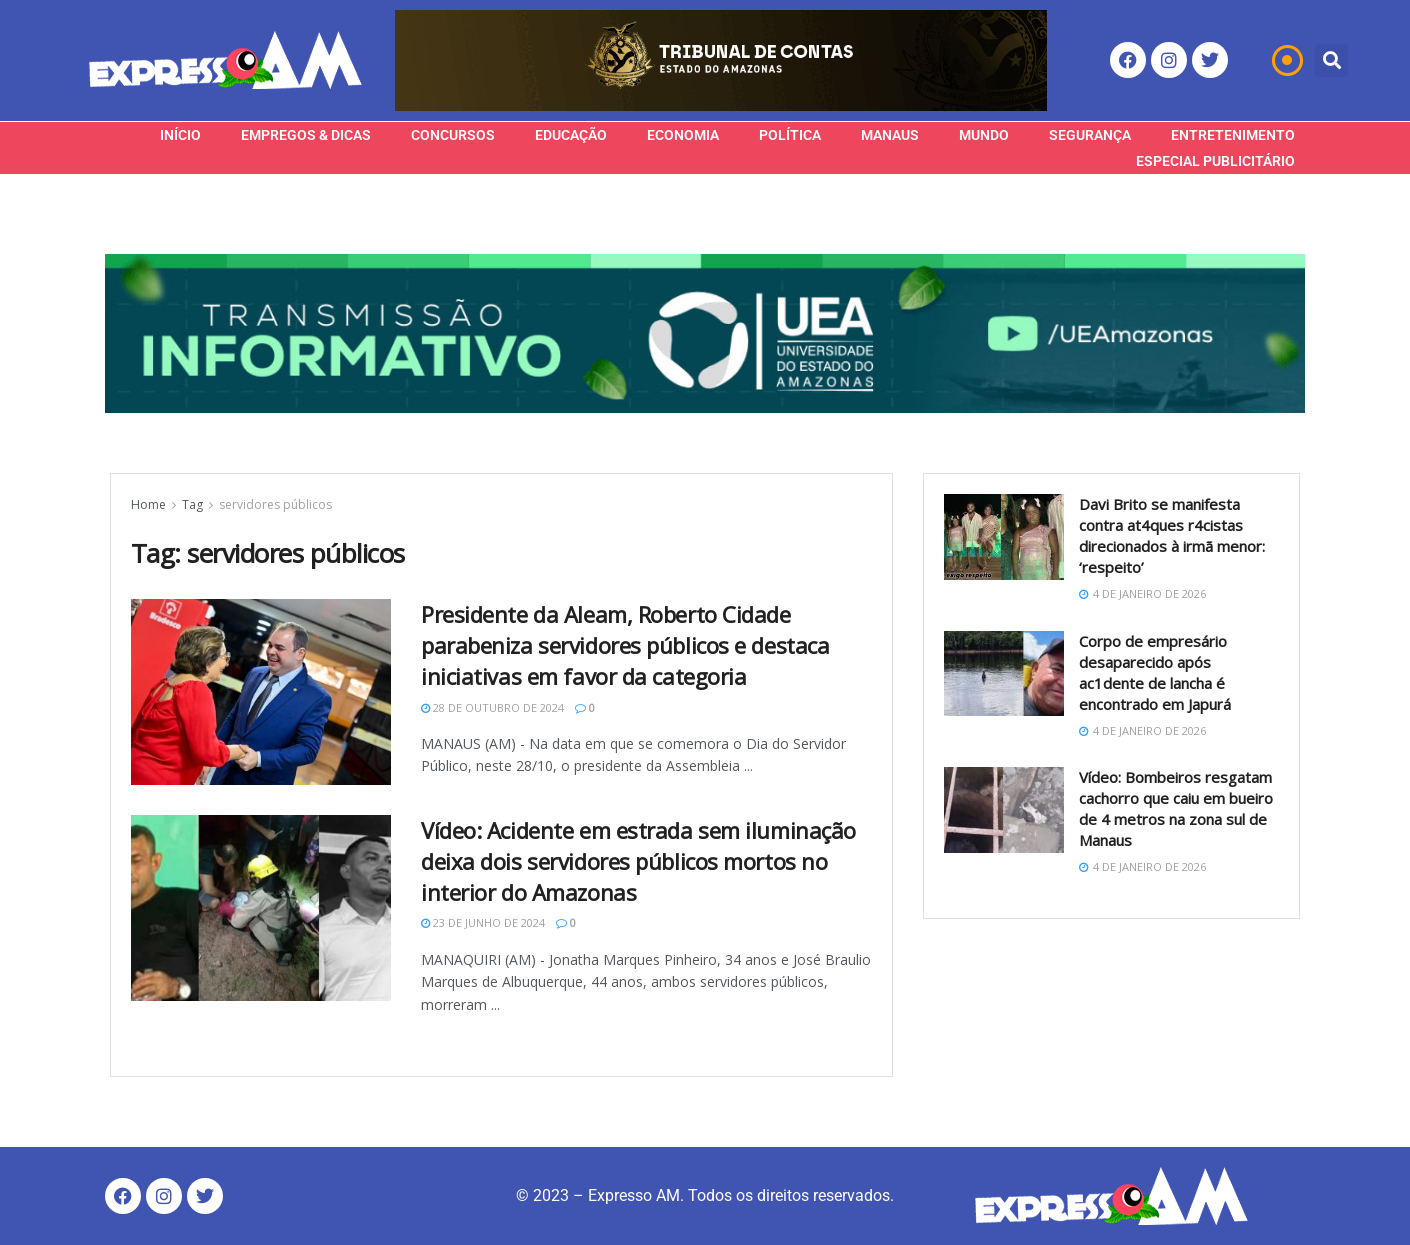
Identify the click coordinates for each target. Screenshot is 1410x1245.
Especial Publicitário (1215, 161)
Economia (683, 135)
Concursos (453, 135)
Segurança (1090, 135)
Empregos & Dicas (306, 135)
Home (148, 504)
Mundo (984, 135)
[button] (1331, 60)
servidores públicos (275, 504)
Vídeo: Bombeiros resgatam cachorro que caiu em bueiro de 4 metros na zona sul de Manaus (1176, 808)
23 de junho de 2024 (483, 922)
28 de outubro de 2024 (492, 707)
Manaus (890, 135)
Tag (192, 504)
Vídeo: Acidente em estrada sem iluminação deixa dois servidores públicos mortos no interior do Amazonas (638, 861)
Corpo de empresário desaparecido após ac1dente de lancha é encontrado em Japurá (1155, 672)
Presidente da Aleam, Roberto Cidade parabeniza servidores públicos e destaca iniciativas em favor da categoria (625, 645)
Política (790, 135)
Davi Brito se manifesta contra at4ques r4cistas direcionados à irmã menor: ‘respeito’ (1172, 535)
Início (180, 135)
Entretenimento (1233, 135)
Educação (571, 135)
